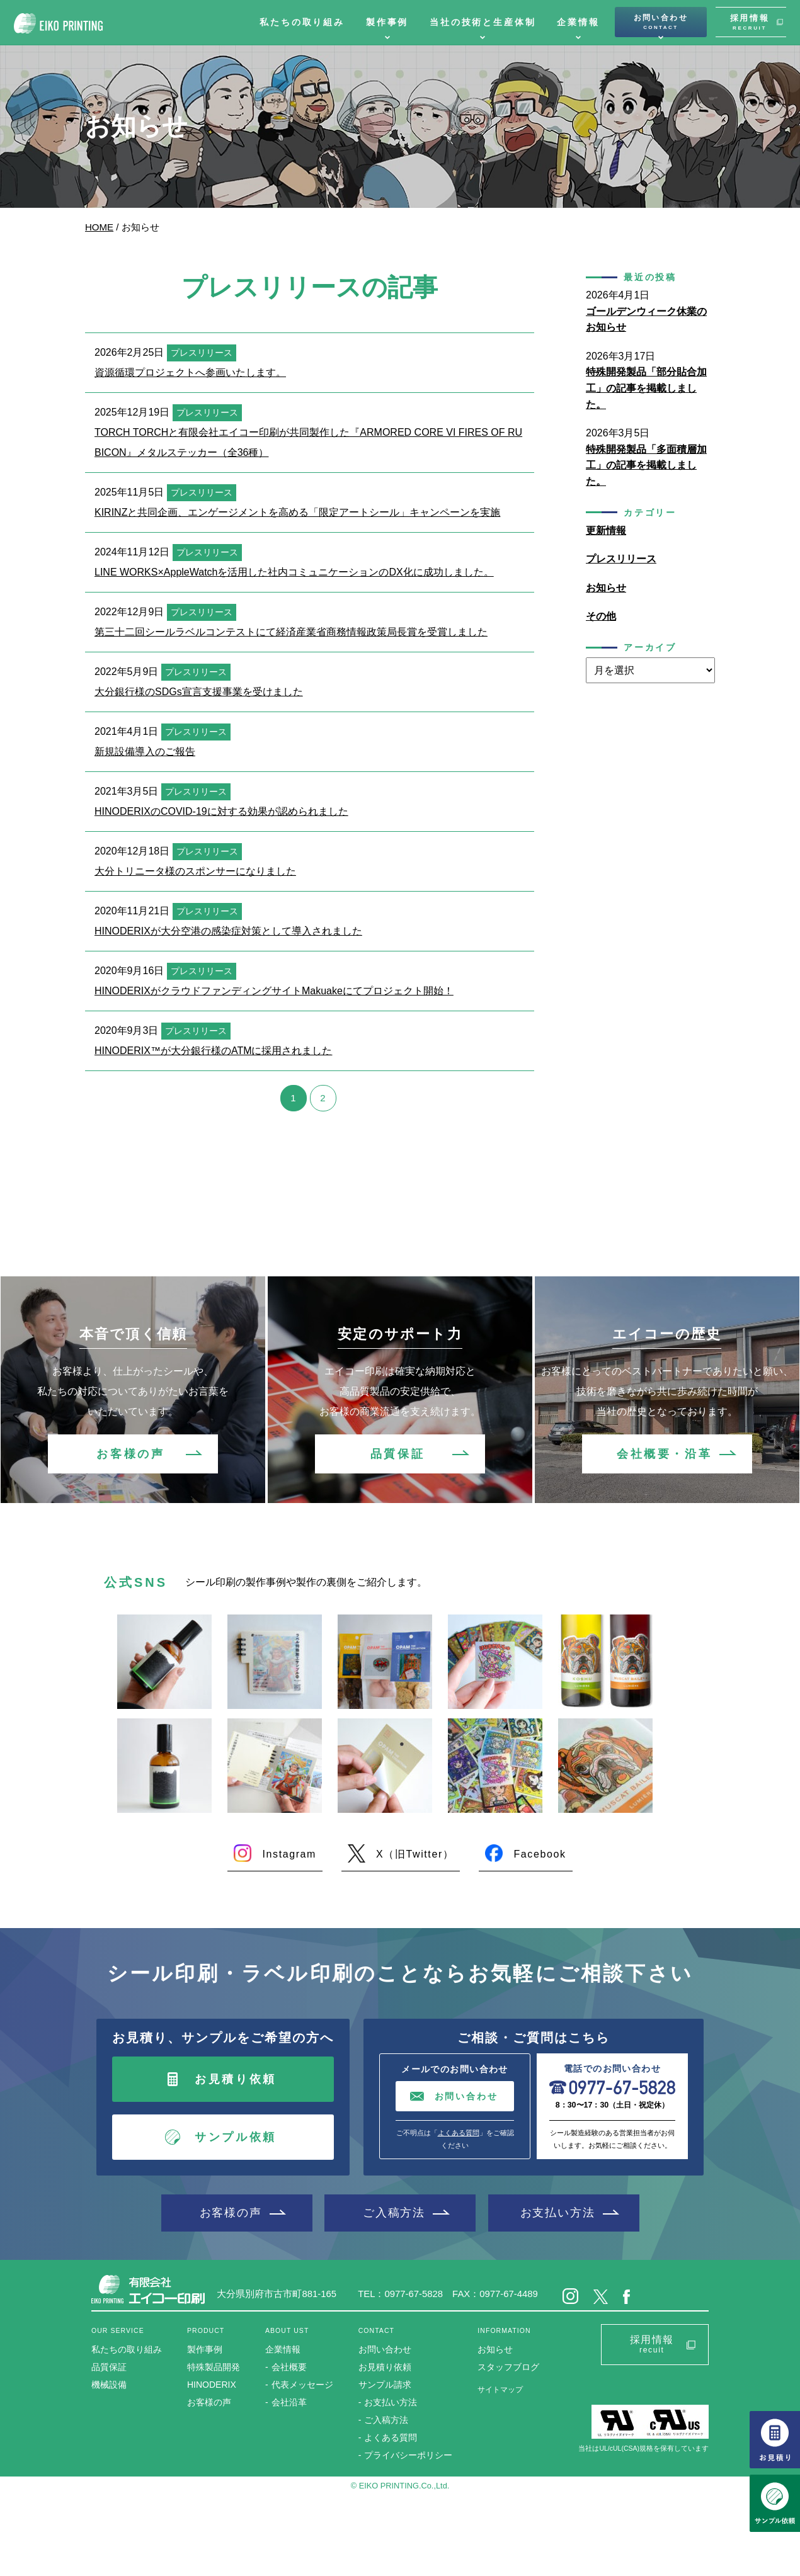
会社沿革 (289, 2402)
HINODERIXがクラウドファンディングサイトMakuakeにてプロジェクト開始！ (274, 990)
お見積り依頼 (236, 2079)
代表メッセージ (302, 2385)
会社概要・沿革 (664, 1454)
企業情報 (578, 22)
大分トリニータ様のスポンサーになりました (195, 871)
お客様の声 (130, 1454)
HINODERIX (211, 2385)
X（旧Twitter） (415, 1854)
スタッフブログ (508, 2367)
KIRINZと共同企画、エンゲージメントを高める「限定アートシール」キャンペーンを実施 (297, 512)
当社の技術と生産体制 (482, 22)
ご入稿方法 (394, 2212)
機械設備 (109, 2385)
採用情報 (750, 22)
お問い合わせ (661, 22)
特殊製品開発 (213, 2367)
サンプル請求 (384, 2385)
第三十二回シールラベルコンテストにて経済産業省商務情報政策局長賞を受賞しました (291, 632)
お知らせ (606, 587)
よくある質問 (458, 2132)
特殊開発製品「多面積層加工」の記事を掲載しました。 (646, 465)
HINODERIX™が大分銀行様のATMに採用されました (213, 1050)
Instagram (289, 1854)
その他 (601, 616)
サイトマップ (500, 2389)
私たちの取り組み (302, 22)
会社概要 (289, 2367)
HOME (99, 227)
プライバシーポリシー (408, 2455)
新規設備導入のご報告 (144, 751)
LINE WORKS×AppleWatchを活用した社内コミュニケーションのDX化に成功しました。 (294, 572)
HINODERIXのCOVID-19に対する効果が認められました (221, 811)
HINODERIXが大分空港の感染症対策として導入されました (228, 931)
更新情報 (606, 530)
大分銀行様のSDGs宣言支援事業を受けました (198, 691)
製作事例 (387, 22)
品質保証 (397, 1454)
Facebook (539, 1854)
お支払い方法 (557, 2212)
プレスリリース (621, 558)
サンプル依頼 (236, 2137)
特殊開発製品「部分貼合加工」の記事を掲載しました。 (646, 387)
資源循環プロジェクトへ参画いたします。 (190, 372)
